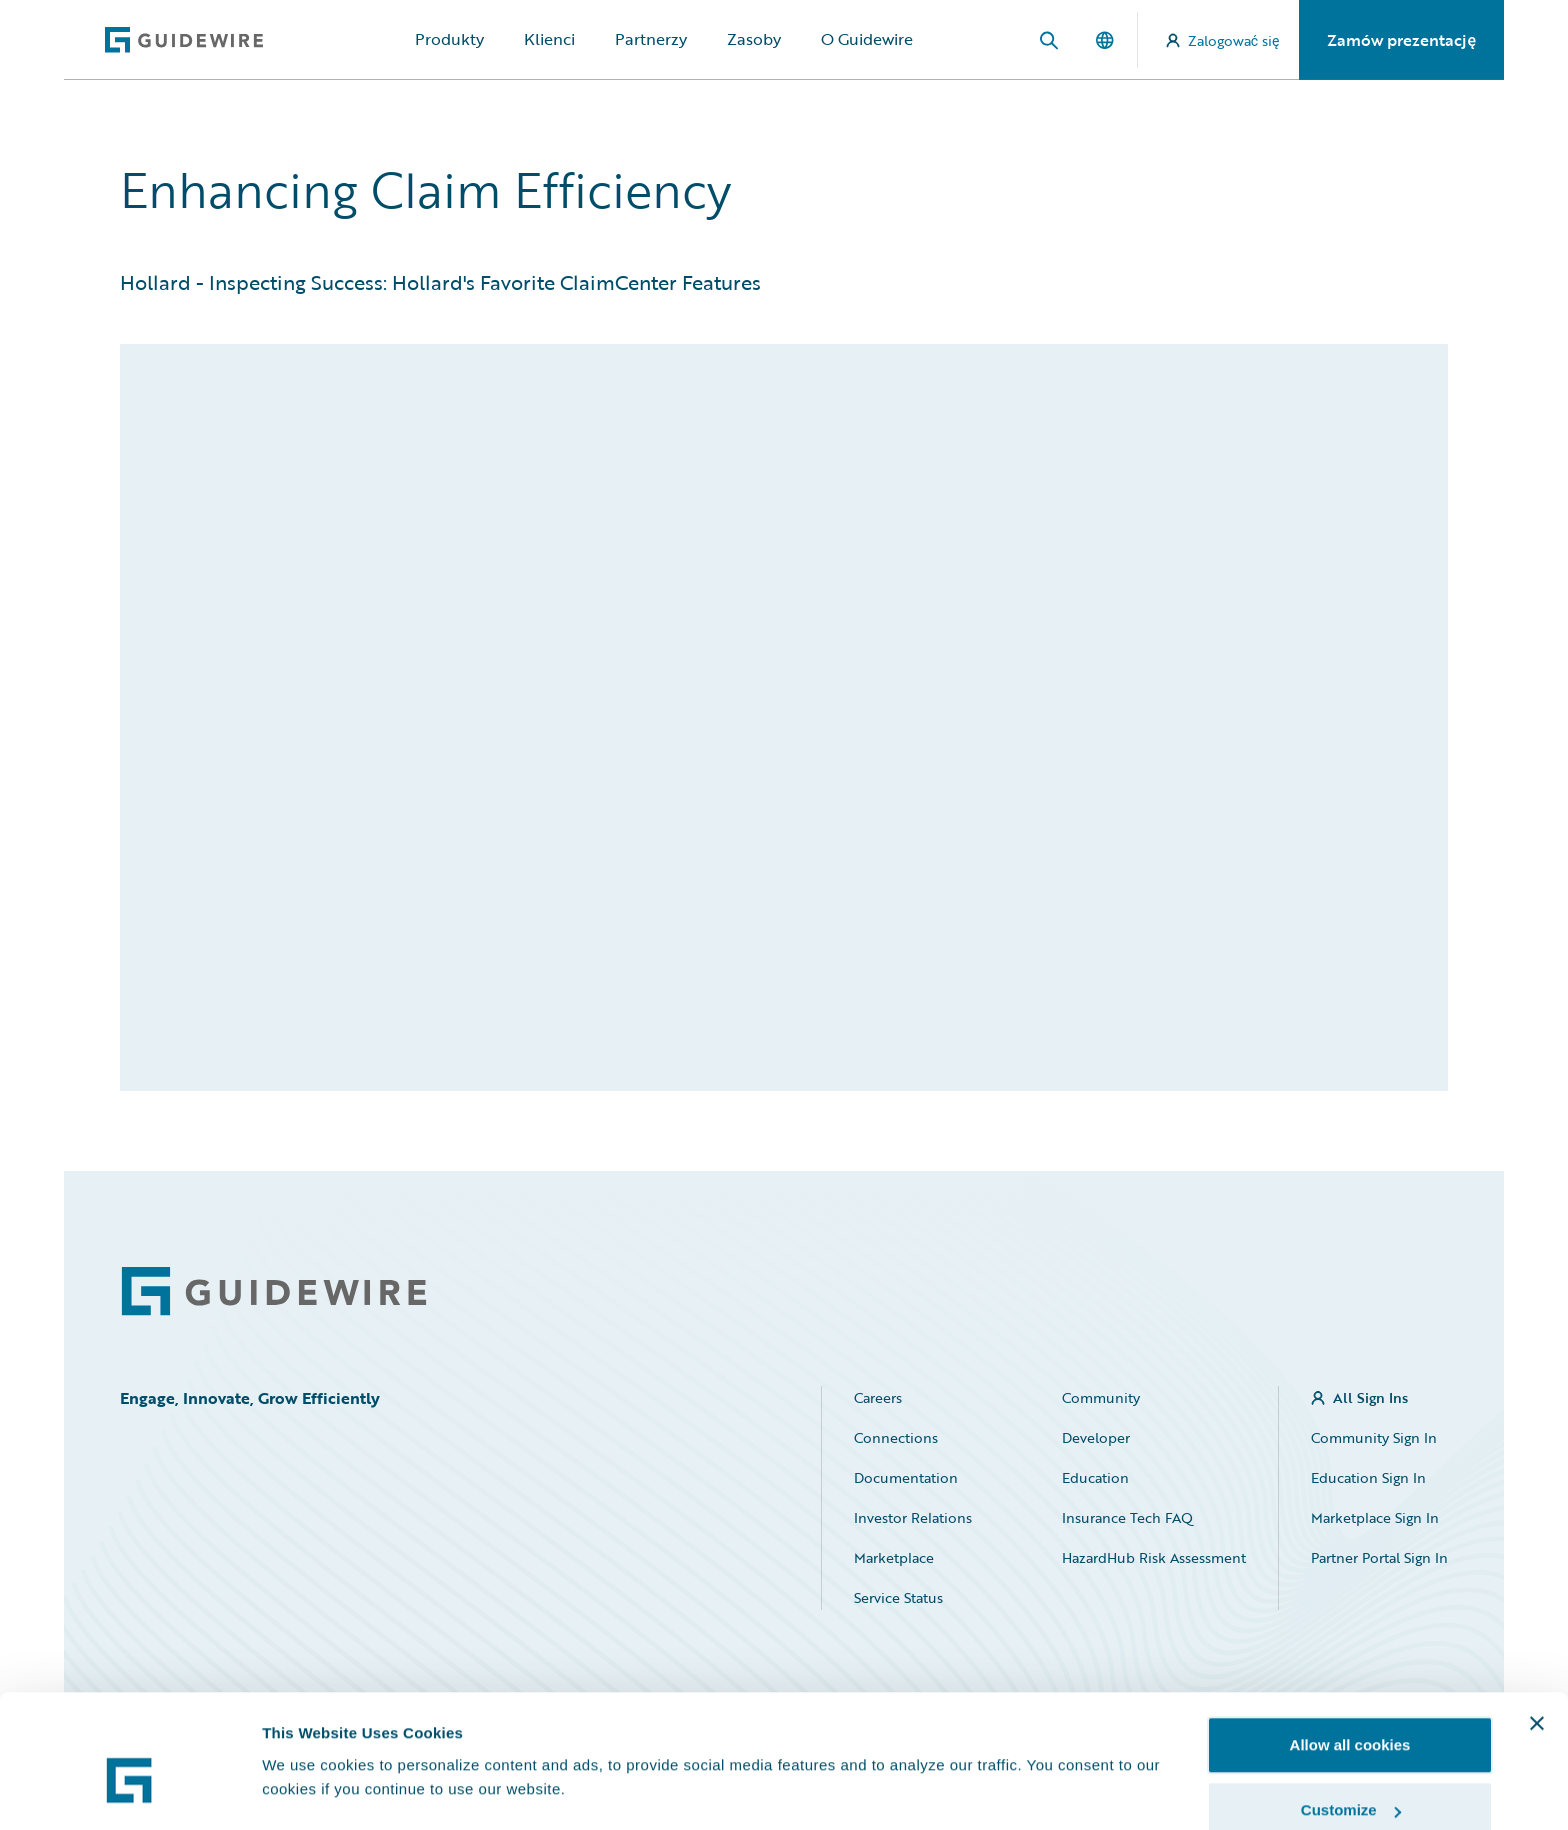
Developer (1096, 1437)
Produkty (449, 39)
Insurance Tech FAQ (1127, 1517)
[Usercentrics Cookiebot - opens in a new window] (129, 1791)
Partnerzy (651, 39)
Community (1101, 1397)
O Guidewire (867, 39)
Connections (896, 1437)
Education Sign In (1368, 1477)
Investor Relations (913, 1517)
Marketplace (894, 1557)
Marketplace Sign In (1375, 1517)
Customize (1351, 1711)
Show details (308, 1744)
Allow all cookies (1350, 1645)
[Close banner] (1537, 1624)
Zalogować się (1223, 40)
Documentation (906, 1477)
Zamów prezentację (1401, 40)
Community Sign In (1374, 1437)
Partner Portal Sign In (1379, 1557)
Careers (878, 1397)
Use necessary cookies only (1350, 1776)
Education (1095, 1477)
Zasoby (754, 39)
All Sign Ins (1370, 1397)
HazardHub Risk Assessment (1154, 1557)
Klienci (549, 39)
